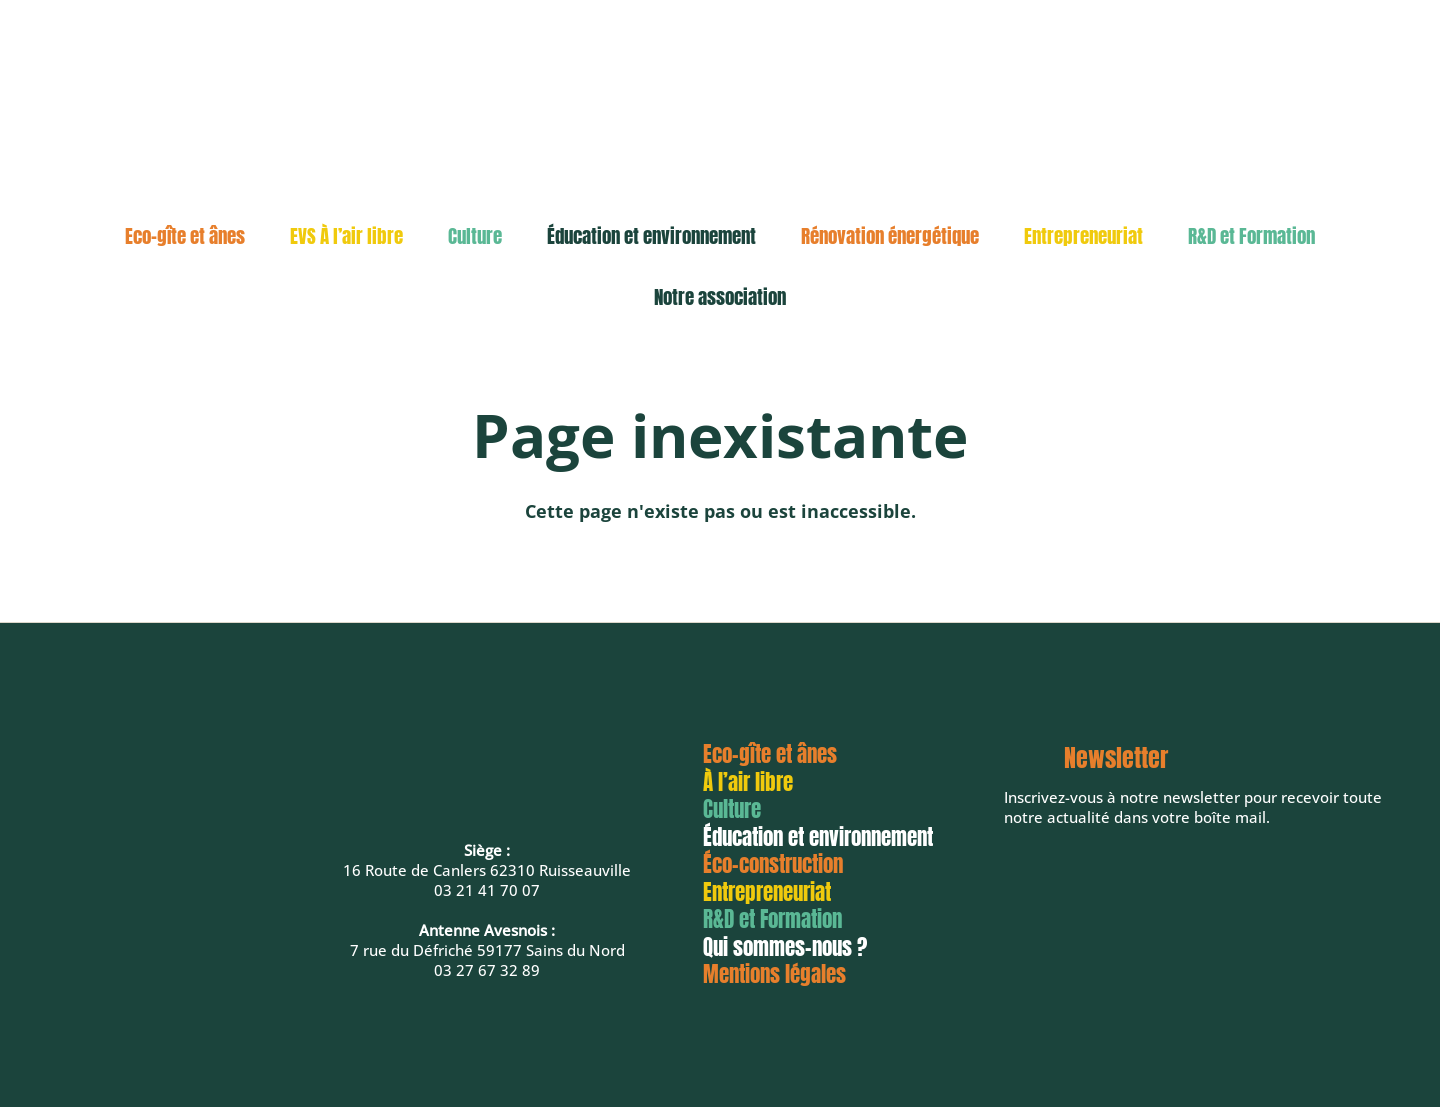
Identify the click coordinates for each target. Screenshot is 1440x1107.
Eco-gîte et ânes (185, 236)
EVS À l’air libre (346, 236)
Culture (475, 236)
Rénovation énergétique (890, 236)
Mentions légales (774, 974)
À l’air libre (748, 782)
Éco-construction (773, 864)
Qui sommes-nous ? (785, 947)
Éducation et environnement (651, 236)
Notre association (720, 297)
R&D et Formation (1251, 236)
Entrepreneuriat (1083, 236)
